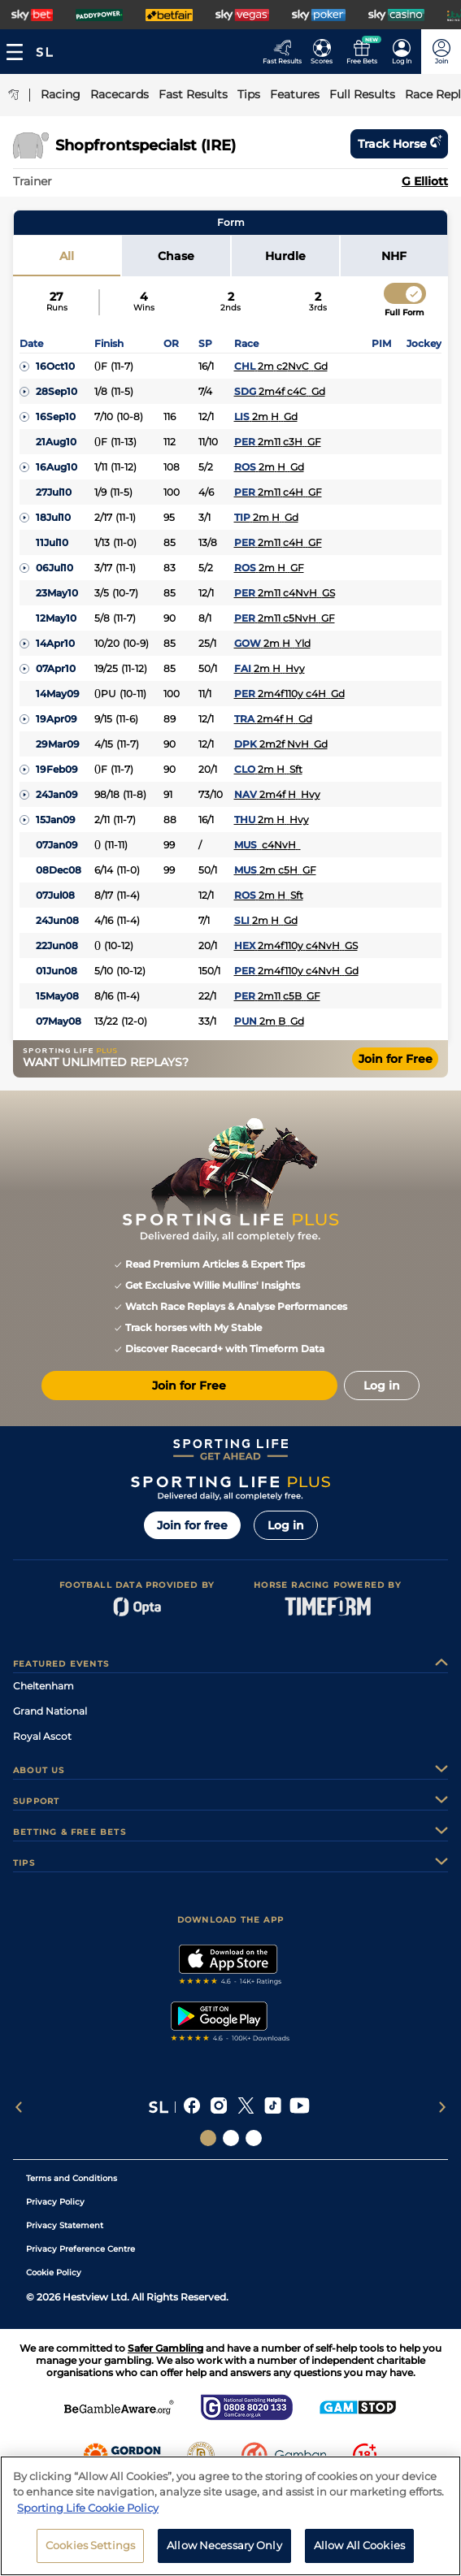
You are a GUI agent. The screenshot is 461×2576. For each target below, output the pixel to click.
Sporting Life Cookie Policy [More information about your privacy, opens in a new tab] (88, 2507)
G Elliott (425, 181)
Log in (285, 1525)
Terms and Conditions (71, 2178)
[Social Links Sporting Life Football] (254, 2138)
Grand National (50, 1711)
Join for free (192, 1525)
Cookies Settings (90, 2545)
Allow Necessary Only (224, 2545)
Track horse (399, 144)
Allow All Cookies (359, 2545)
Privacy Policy (55, 2202)
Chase (176, 256)
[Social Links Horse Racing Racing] (231, 2138)
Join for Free (396, 1059)
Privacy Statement (64, 2225)
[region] (230, 2516)
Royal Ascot (42, 1736)
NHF (394, 256)
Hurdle (285, 256)
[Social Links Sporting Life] (208, 2138)
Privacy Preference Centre (80, 2249)
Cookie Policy (53, 2272)
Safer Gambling (165, 2348)
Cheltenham (43, 1686)
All (66, 256)
